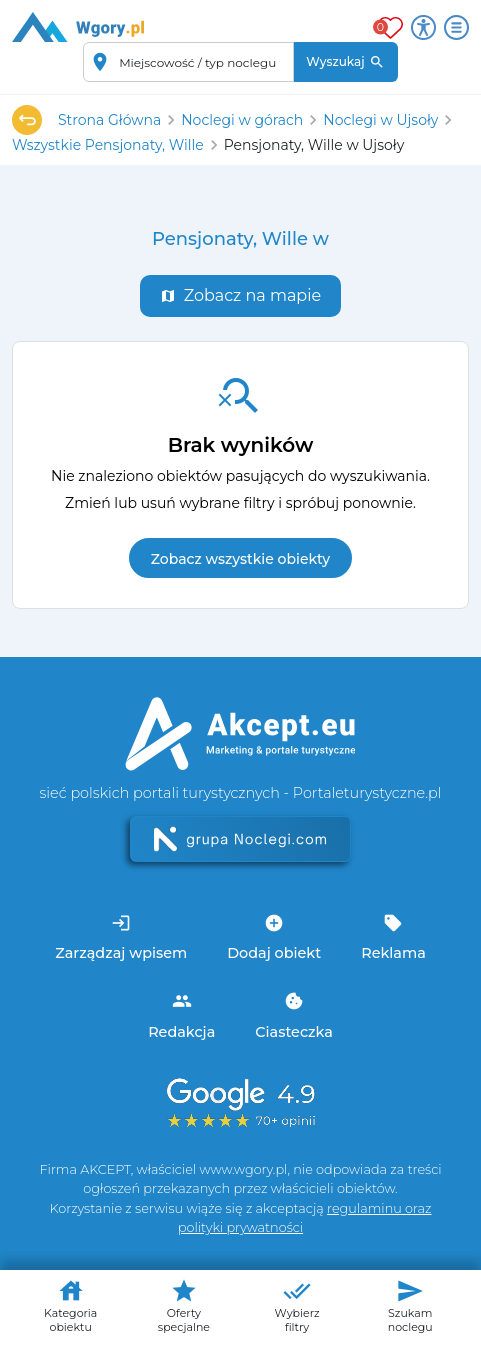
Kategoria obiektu (70, 1305)
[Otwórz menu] (456, 27)
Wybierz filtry (296, 1305)
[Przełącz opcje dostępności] (423, 27)
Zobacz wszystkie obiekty (240, 559)
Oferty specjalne (184, 1305)
